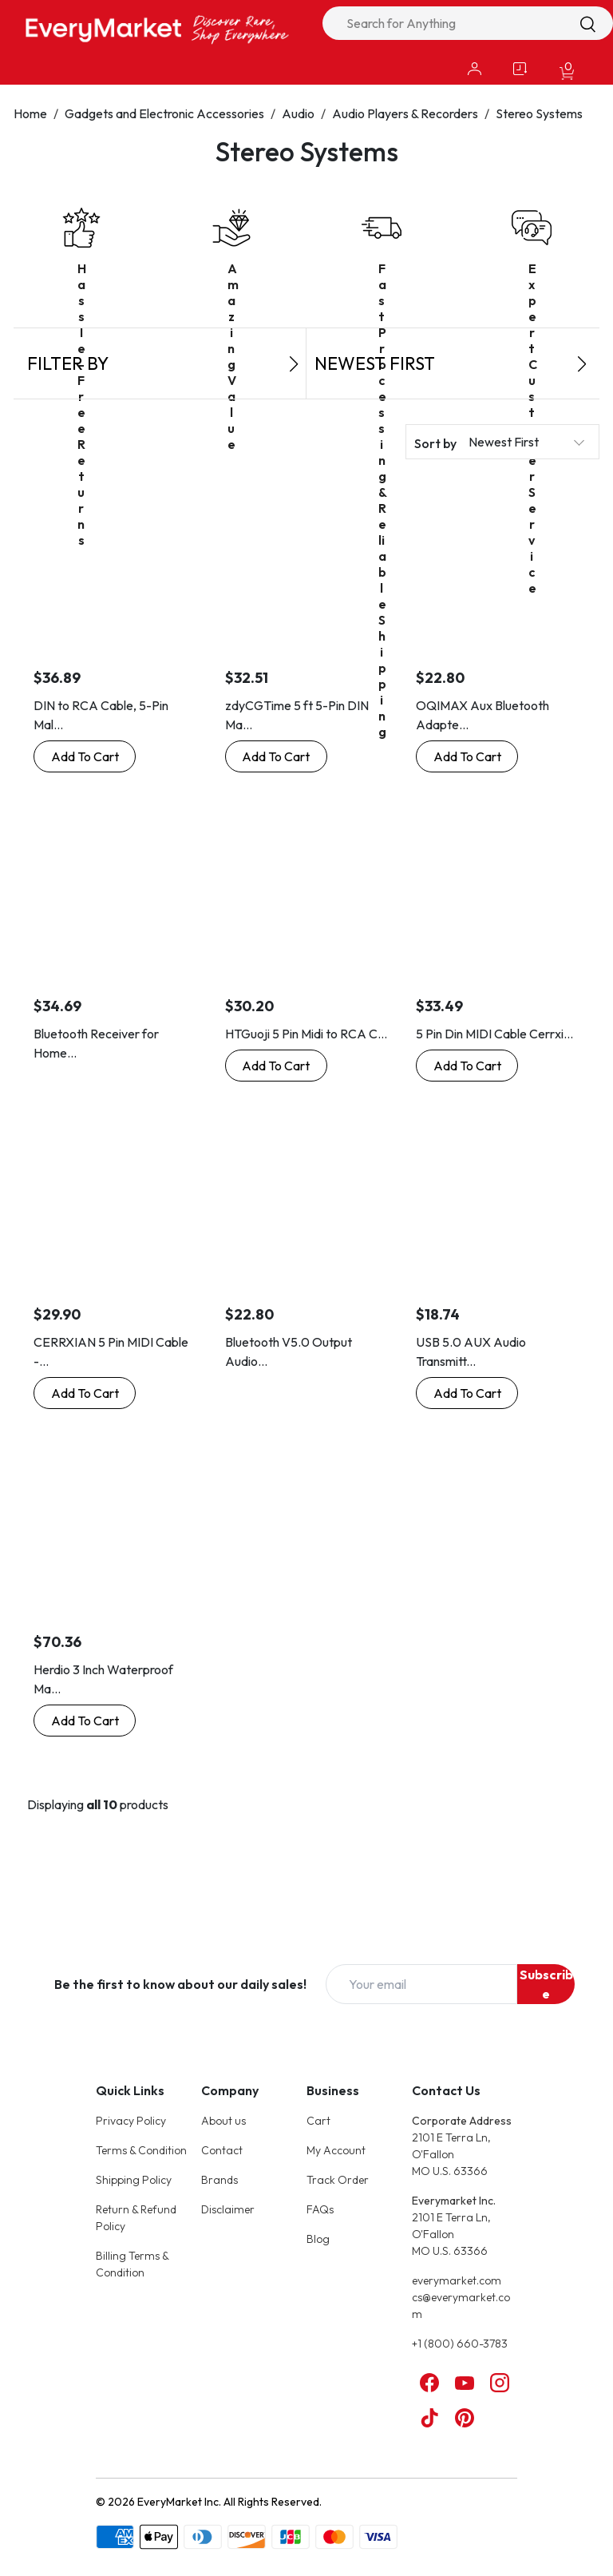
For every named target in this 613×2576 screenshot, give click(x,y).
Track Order (337, 2180)
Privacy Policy (131, 2121)
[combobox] (467, 23)
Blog (318, 2239)
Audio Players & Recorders (405, 113)
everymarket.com (456, 2280)
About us (223, 2121)
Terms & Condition (141, 2150)
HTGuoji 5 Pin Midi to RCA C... (306, 1034)
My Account (336, 2150)
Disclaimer (228, 2209)
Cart (318, 2121)
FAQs (320, 2209)
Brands (219, 2180)
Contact (222, 2150)
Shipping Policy (134, 2180)
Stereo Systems (539, 113)
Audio (298, 113)
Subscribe (546, 1984)
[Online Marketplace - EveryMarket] (157, 29)
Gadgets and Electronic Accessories (164, 113)
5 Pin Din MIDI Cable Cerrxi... (494, 1034)
